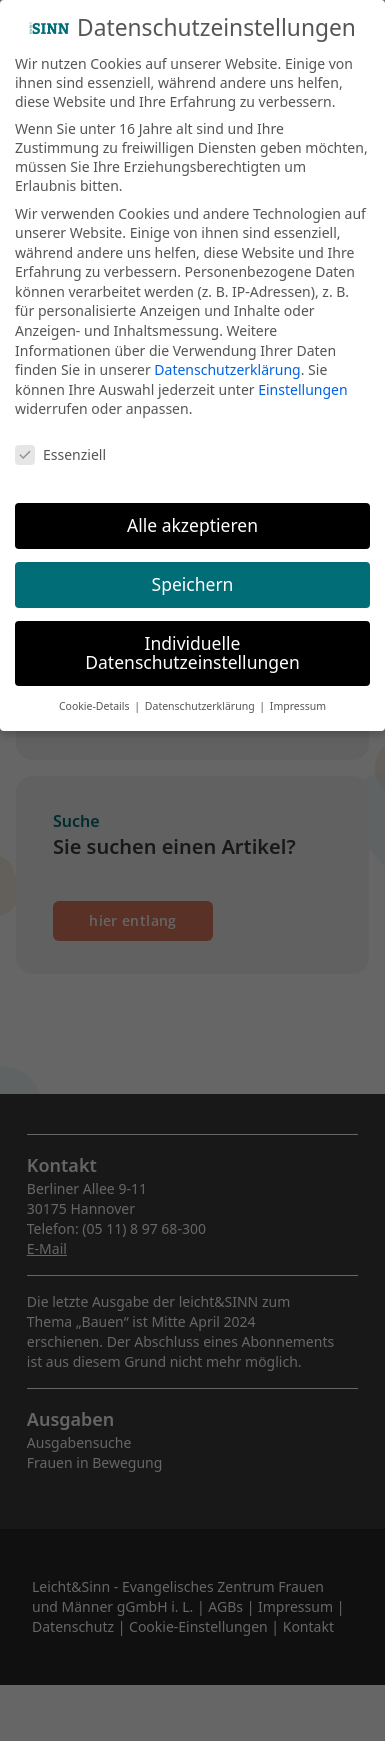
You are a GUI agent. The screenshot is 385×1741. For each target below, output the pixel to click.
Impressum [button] (298, 706)
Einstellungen (302, 389)
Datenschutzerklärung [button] (201, 706)
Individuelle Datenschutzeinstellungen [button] (192, 653)
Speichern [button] (193, 584)
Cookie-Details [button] (95, 706)
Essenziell (60, 454)
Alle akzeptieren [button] (192, 525)
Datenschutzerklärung (227, 369)
